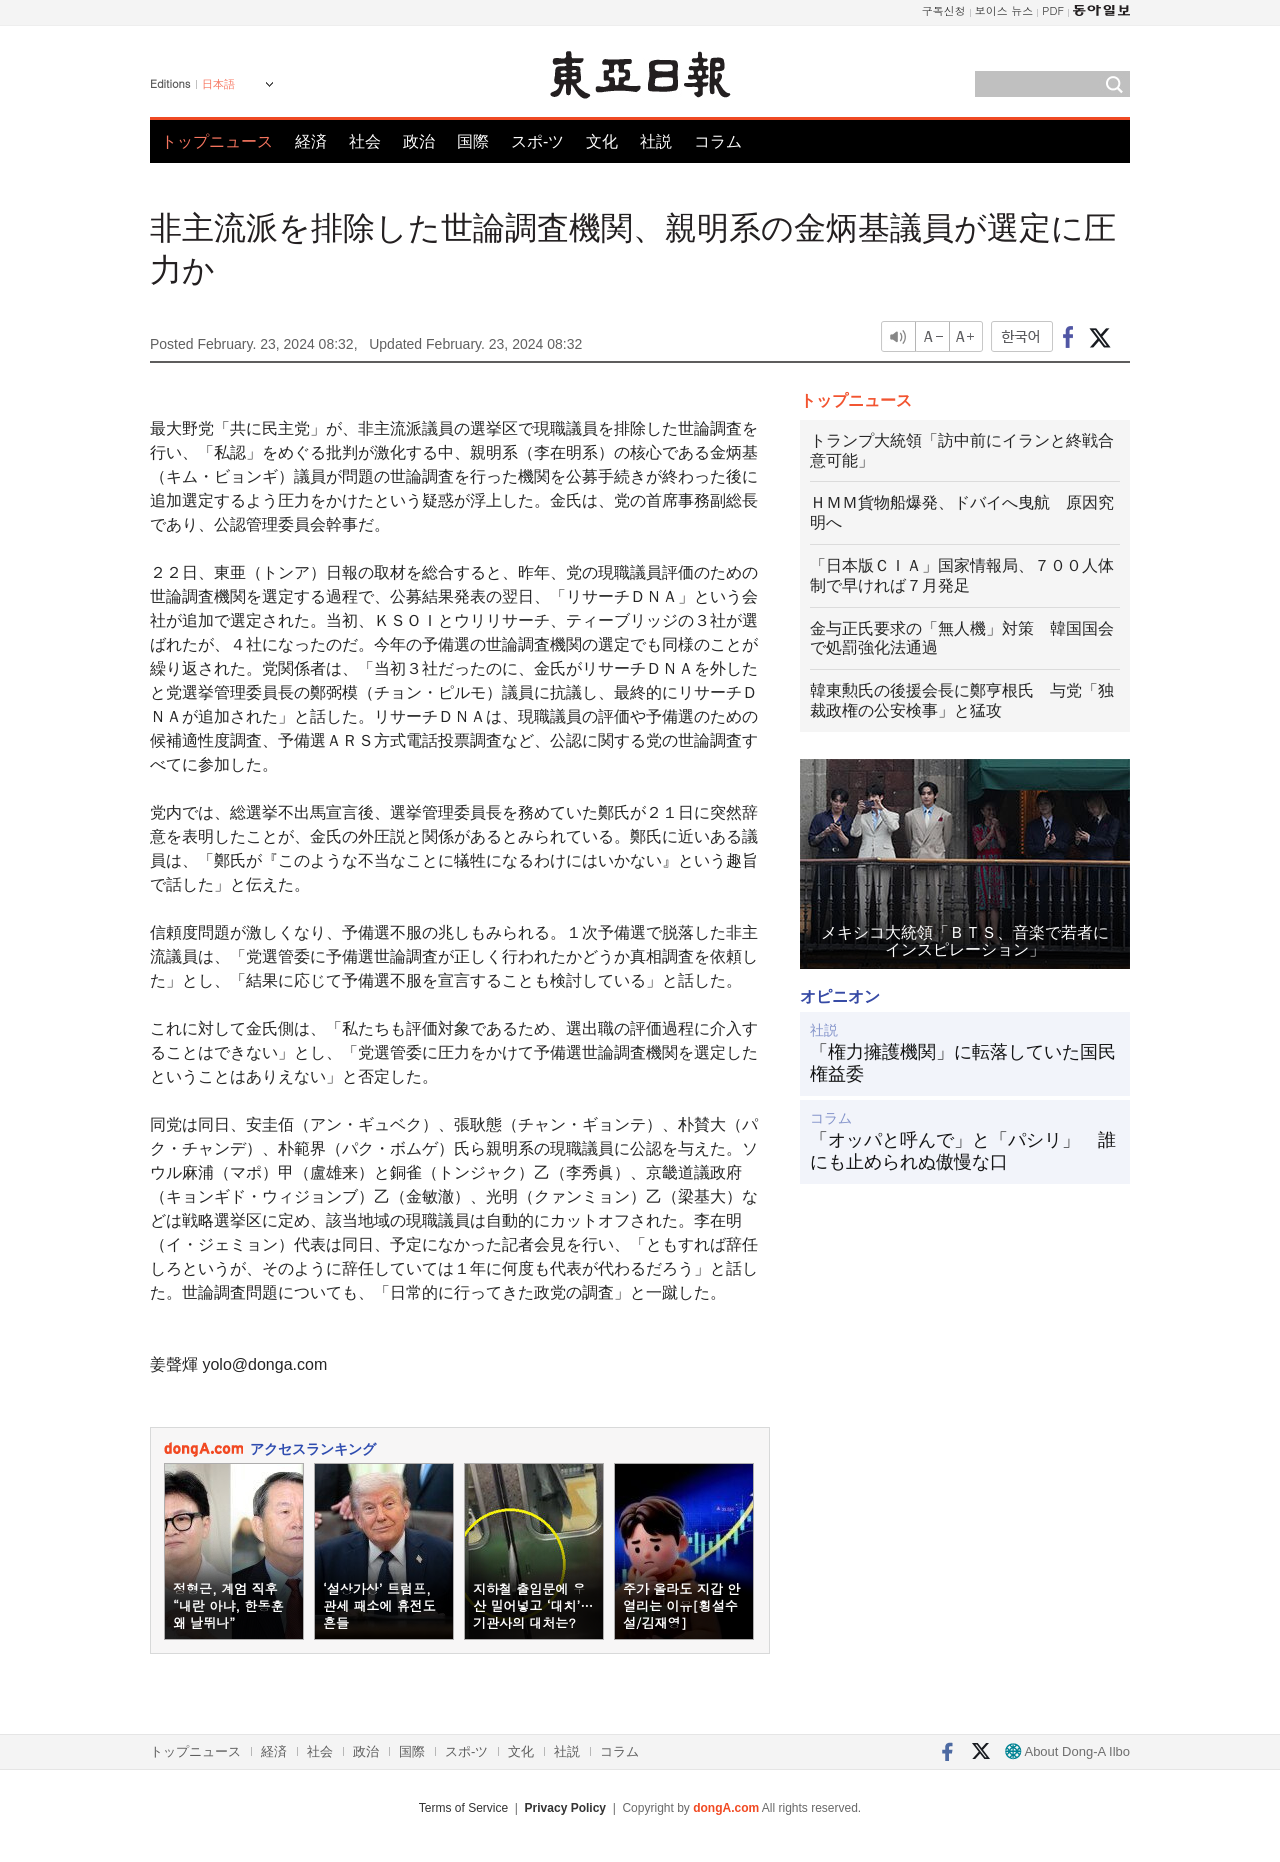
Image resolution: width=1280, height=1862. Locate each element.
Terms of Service (463, 1808)
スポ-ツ (537, 141)
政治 (419, 141)
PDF (1053, 10)
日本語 (218, 84)
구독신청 (944, 10)
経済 (311, 141)
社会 (365, 141)
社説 (656, 141)
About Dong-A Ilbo (1067, 1751)
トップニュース (217, 141)
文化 (602, 141)
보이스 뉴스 (1004, 10)
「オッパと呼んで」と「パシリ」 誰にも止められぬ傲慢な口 (963, 1151)
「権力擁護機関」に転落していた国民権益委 (963, 1063)
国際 (473, 141)
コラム (718, 141)
